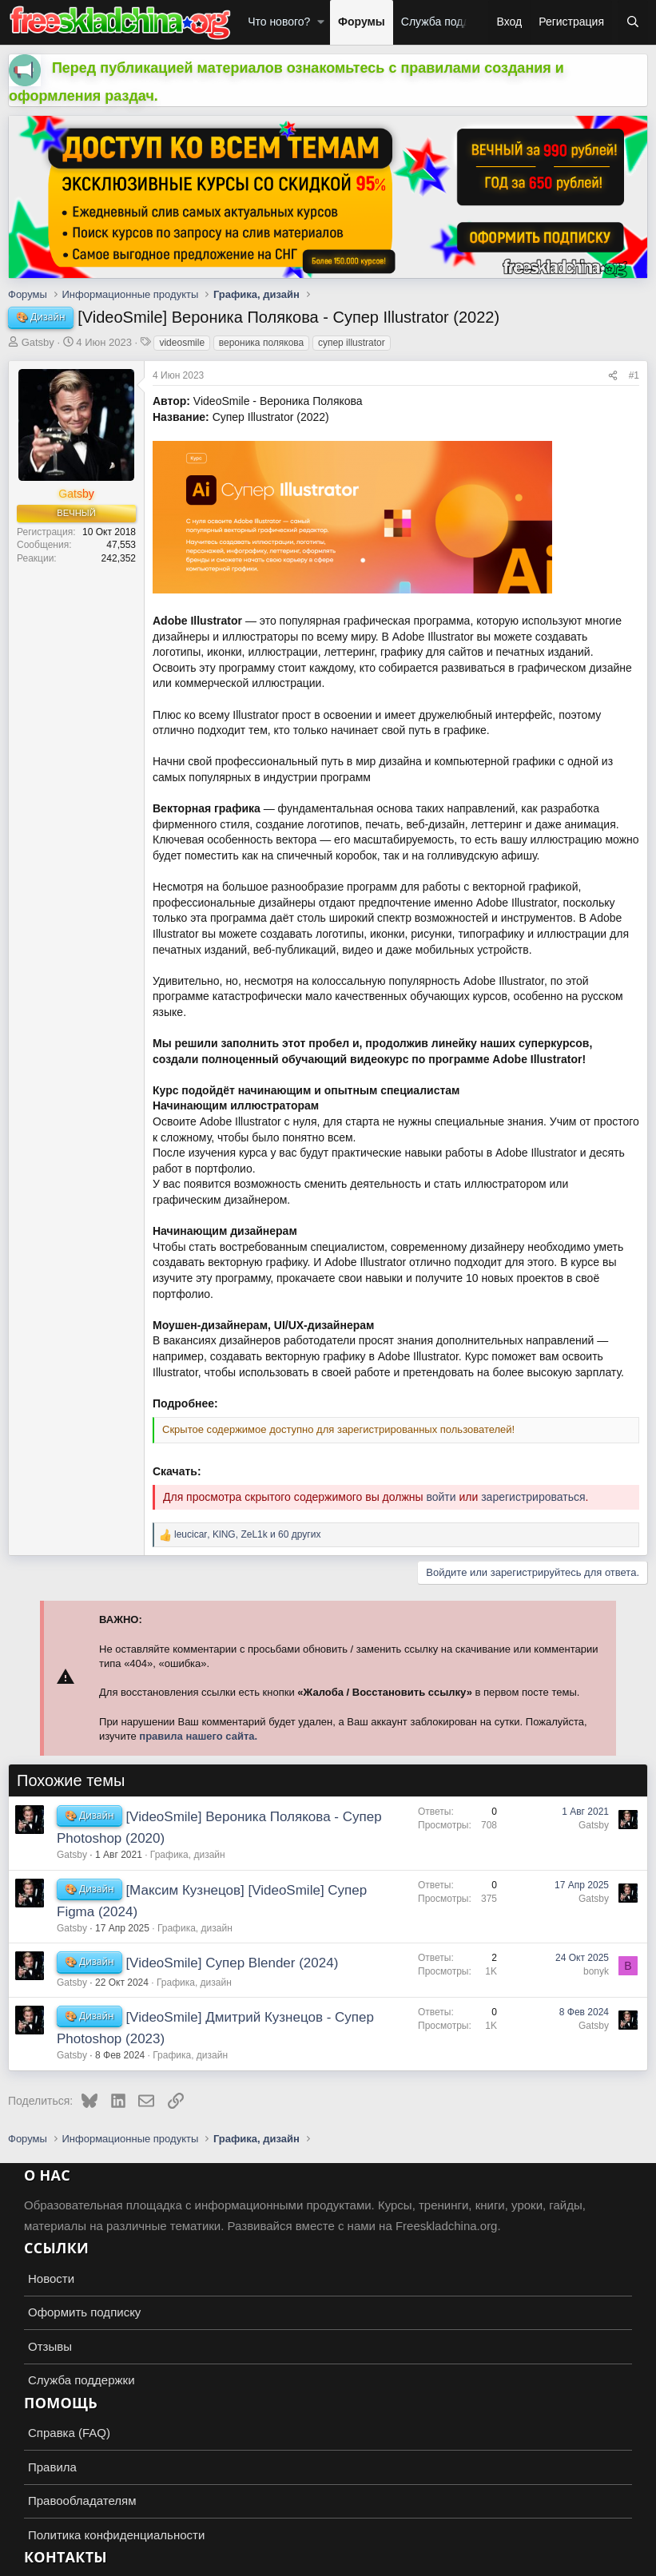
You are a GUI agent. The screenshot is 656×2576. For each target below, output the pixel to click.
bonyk (596, 1971)
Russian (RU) (49, 2560)
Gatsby (38, 342)
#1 (634, 375)
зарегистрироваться (533, 1496)
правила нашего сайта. (198, 1736)
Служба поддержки (451, 21)
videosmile (182, 342)
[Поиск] (633, 22)
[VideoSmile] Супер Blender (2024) (231, 1963)
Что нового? (279, 21)
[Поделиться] (612, 376)
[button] (321, 22)
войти (440, 1496)
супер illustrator (351, 342)
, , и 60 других (247, 1534)
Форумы (361, 21)
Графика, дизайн (187, 1854)
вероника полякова (261, 342)
